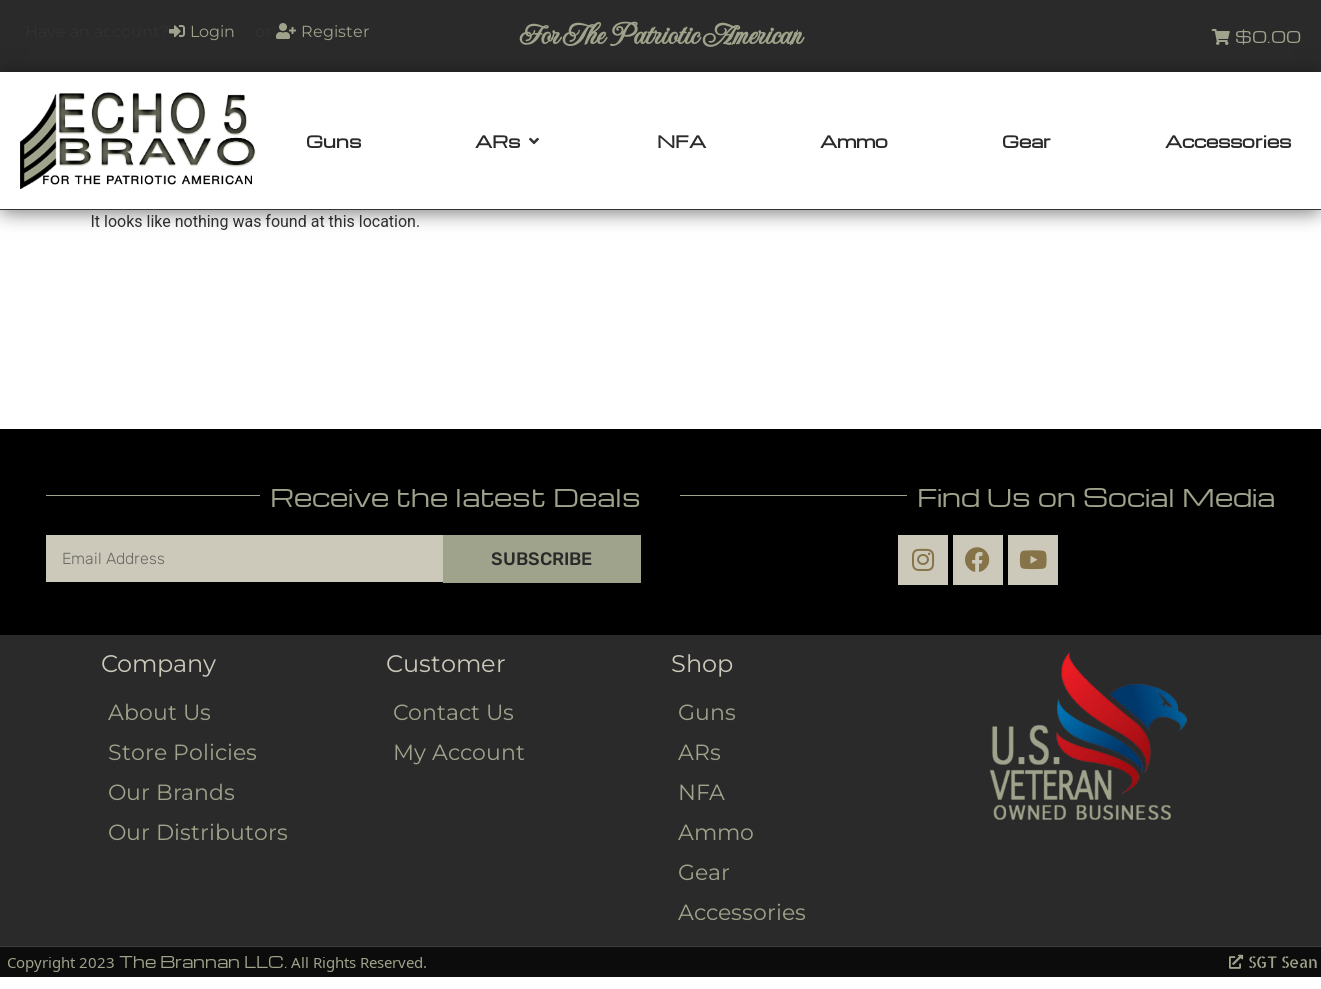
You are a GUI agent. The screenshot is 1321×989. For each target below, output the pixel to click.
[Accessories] (1228, 141)
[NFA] (681, 141)
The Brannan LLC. (203, 961)
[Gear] (1026, 141)
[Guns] (333, 141)
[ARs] (509, 141)
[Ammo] (854, 141)
